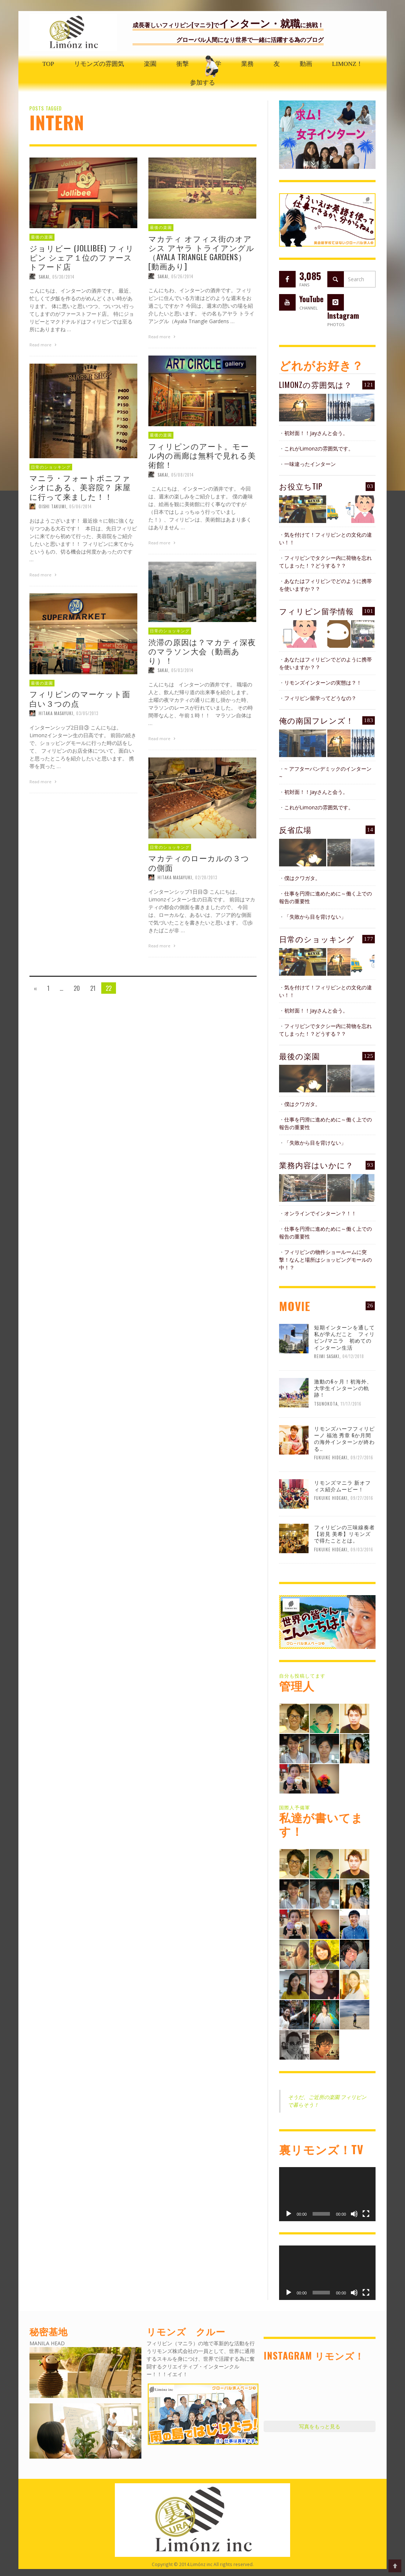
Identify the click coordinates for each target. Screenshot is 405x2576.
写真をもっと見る (319, 2426)
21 (92, 988)
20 (77, 988)
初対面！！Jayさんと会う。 (316, 433)
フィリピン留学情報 (316, 610)
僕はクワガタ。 (302, 877)
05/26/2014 (182, 276)
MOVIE (294, 1305)
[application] (327, 2194)
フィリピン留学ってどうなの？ (320, 698)
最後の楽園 (42, 237)
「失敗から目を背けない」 (315, 916)
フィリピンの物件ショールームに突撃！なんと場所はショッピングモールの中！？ (325, 1259)
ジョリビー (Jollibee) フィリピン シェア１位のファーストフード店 (81, 257)
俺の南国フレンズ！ (316, 720)
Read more (43, 344)
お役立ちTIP (301, 486)
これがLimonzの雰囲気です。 (318, 448)
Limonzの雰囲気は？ (315, 384)
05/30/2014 (63, 276)
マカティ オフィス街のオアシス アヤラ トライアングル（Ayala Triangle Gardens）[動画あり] (201, 252)
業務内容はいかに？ (316, 1164)
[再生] (288, 2214)
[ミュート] (354, 2214)
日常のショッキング (317, 938)
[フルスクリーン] (366, 2214)
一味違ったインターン (310, 463)
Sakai (44, 276)
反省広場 (295, 829)
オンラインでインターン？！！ (320, 1213)
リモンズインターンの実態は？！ (323, 682)
